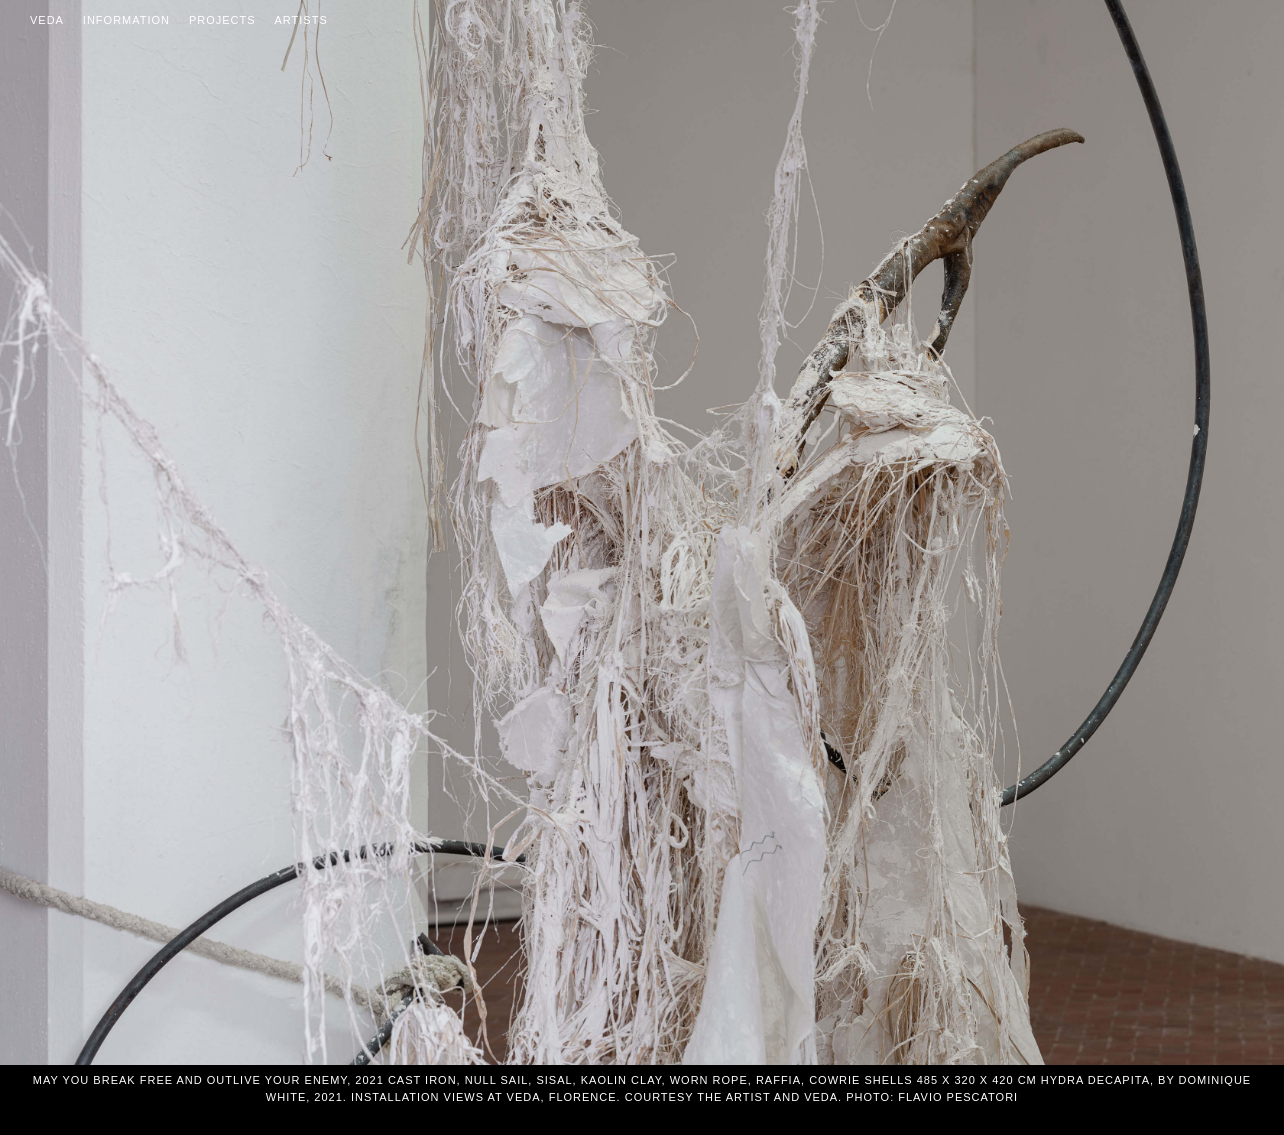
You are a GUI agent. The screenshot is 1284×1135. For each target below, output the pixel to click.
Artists (301, 20)
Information (126, 20)
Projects (222, 20)
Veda (47, 20)
